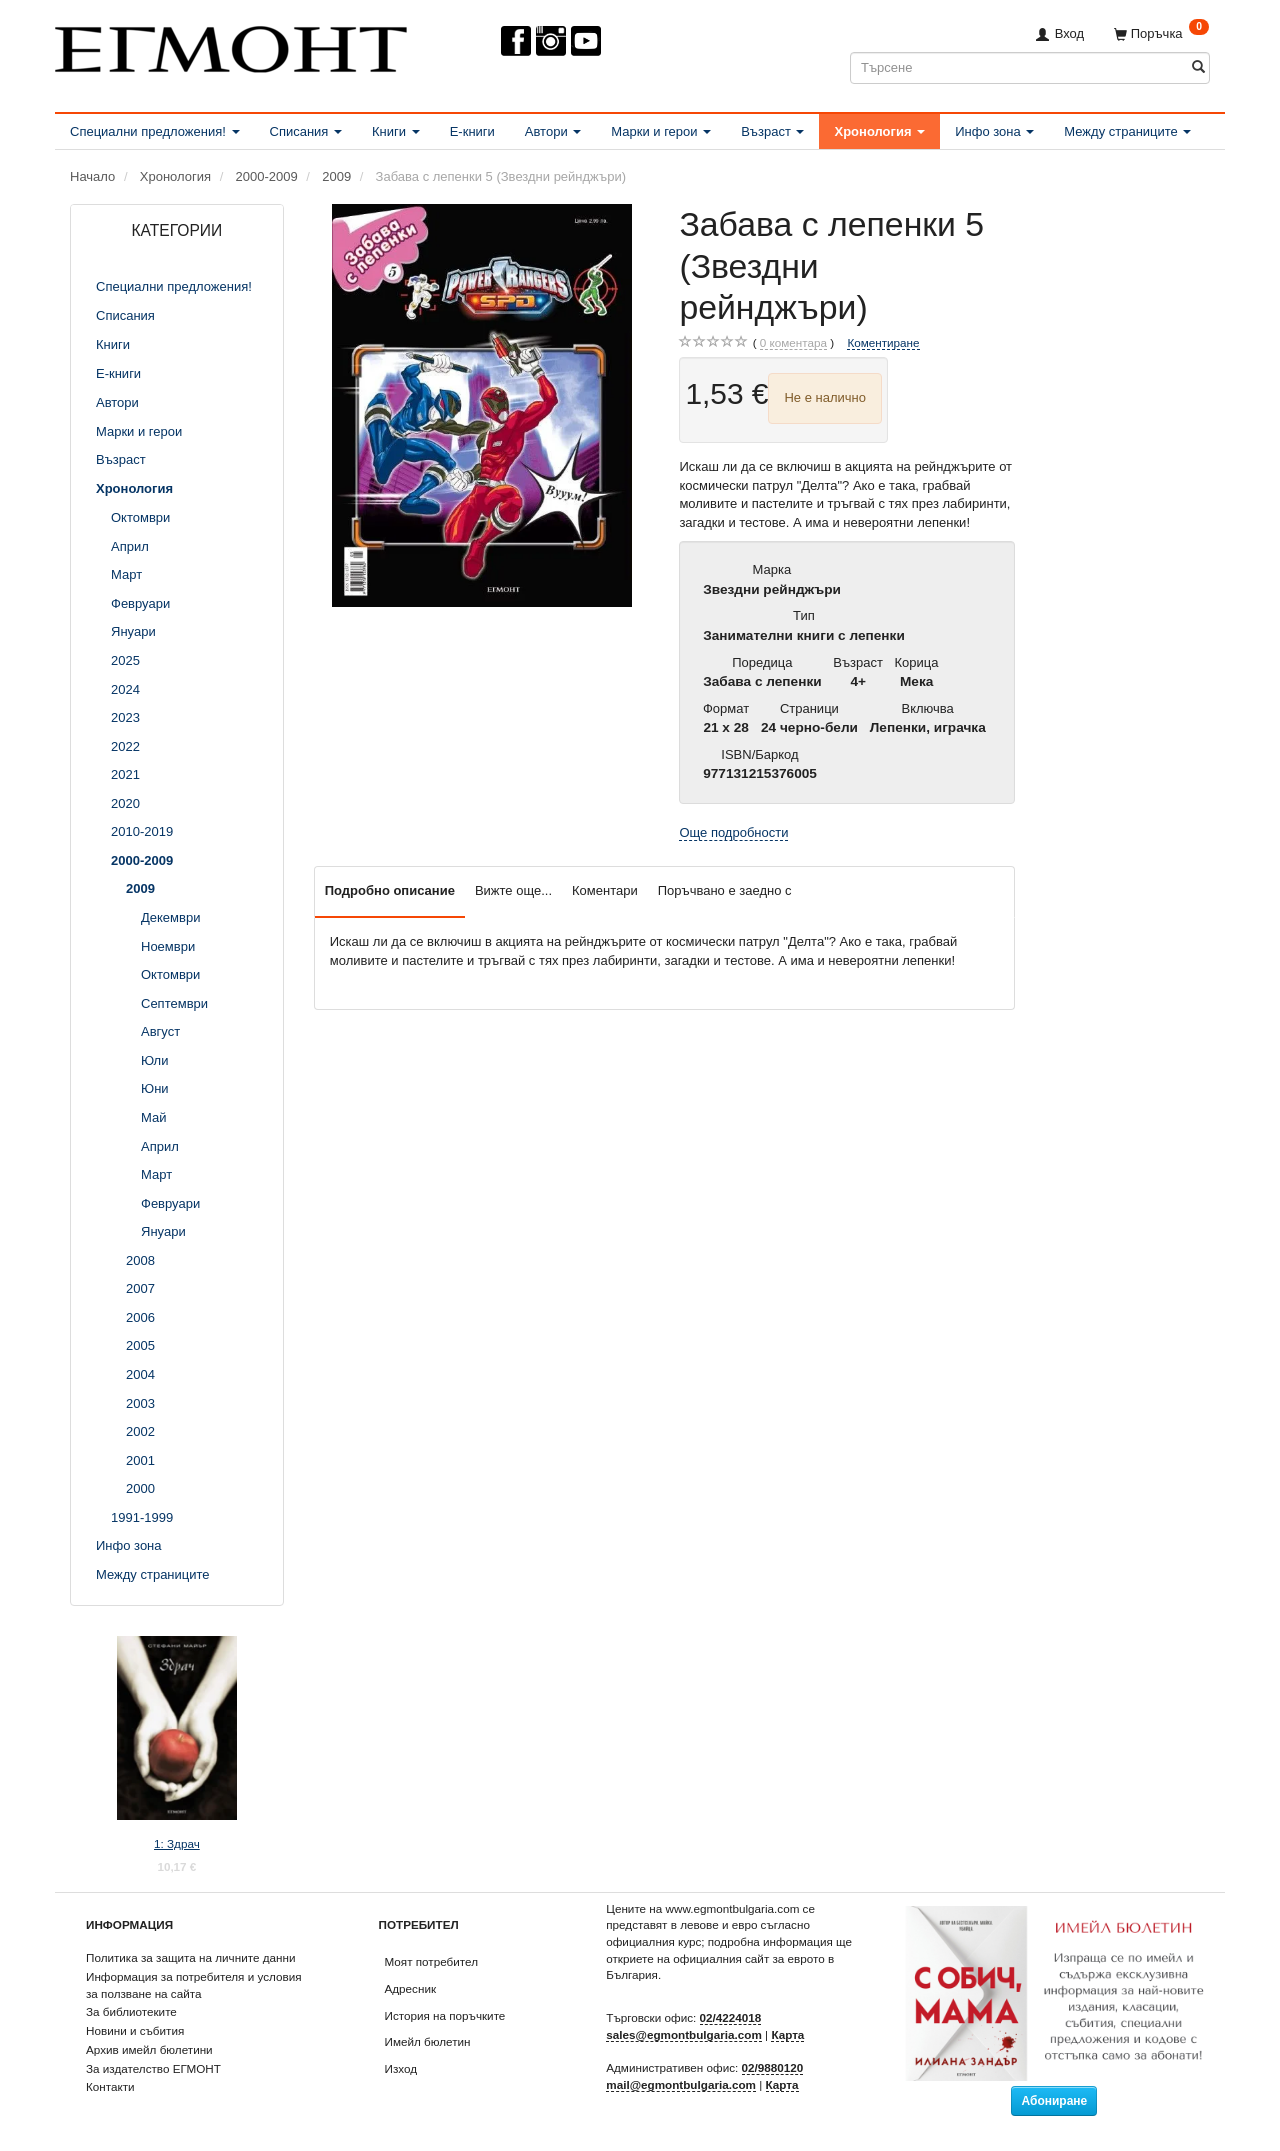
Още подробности (733, 832)
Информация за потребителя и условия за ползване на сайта (194, 1985)
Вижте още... (513, 890)
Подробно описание (390, 890)
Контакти (110, 2086)
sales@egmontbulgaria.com (684, 2034)
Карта (787, 2034)
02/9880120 (773, 2067)
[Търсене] (1198, 67)
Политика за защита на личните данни (190, 1957)
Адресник (411, 1988)
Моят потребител (431, 1961)
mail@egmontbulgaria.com (681, 2084)
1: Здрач (177, 1843)
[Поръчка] (1161, 33)
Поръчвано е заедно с (725, 890)
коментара (793, 343)
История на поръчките (445, 2015)
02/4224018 (731, 2017)
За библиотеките (131, 2011)
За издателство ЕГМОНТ (153, 2068)
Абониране (1054, 2101)
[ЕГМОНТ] (231, 45)
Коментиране (883, 342)
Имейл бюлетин (428, 2041)
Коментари (605, 890)
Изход (401, 2068)
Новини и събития (135, 2030)
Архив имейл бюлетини (149, 2049)
